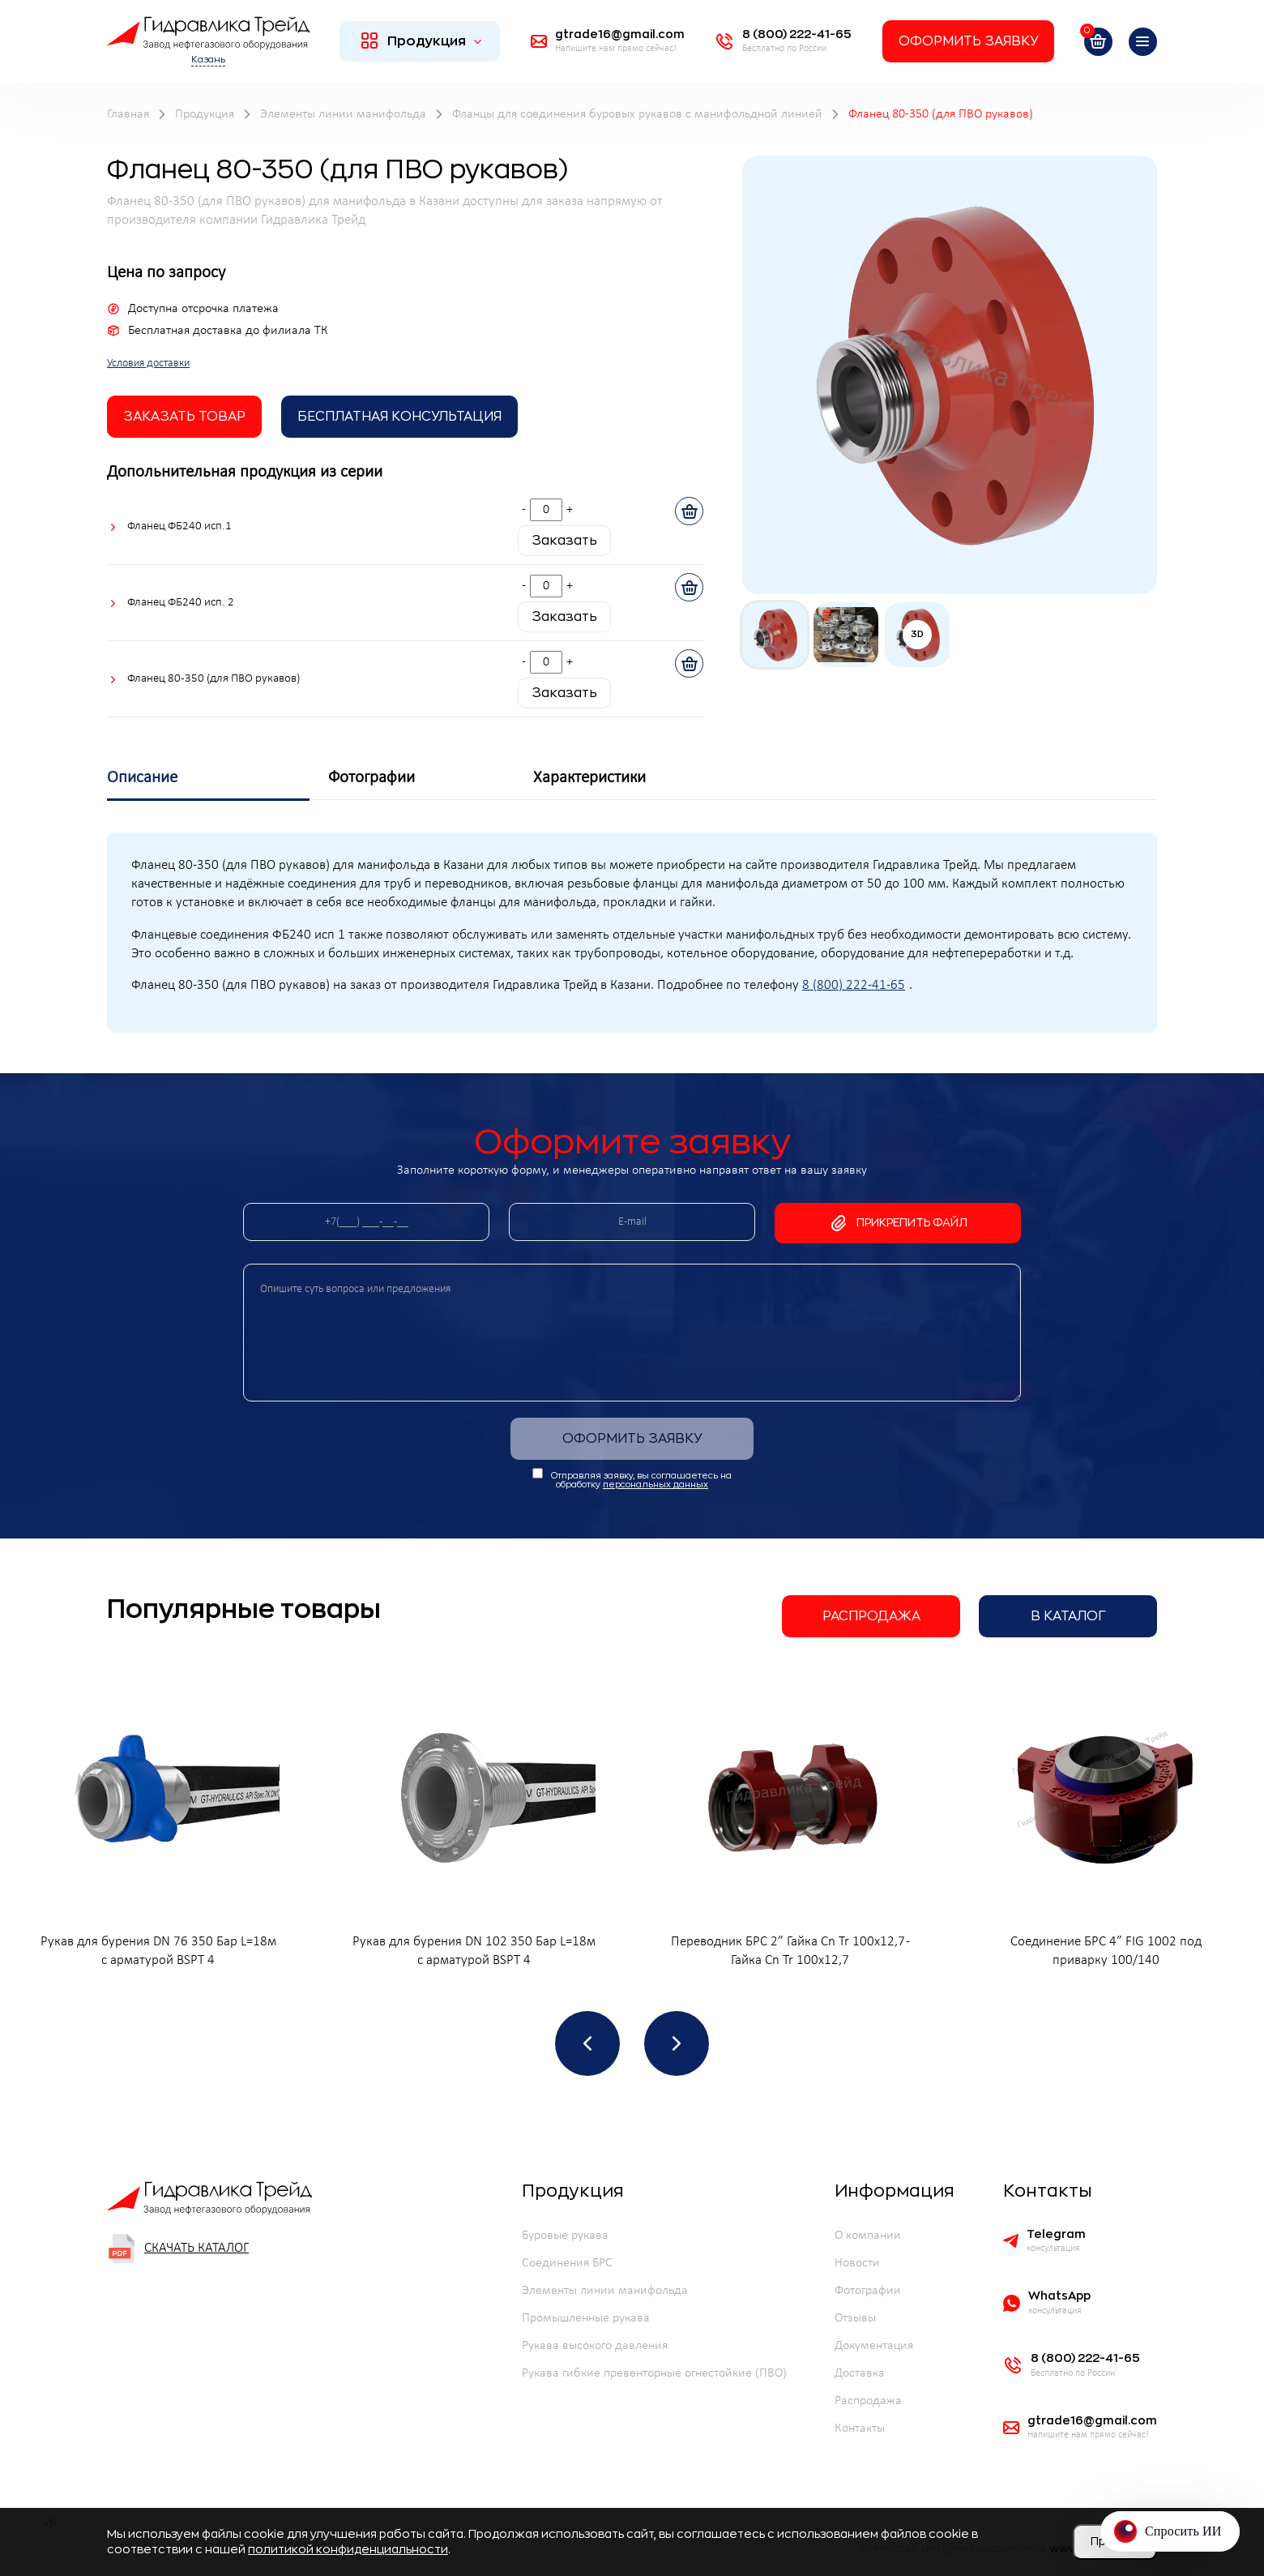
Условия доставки (148, 363)
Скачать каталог (178, 2248)
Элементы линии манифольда (605, 2290)
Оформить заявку (968, 41)
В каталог (1068, 1616)
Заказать (564, 540)
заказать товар (184, 416)
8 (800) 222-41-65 (853, 985)
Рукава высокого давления (595, 2345)
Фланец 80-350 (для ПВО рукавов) (213, 679)
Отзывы (855, 2318)
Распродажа (871, 1616)
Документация (874, 2345)
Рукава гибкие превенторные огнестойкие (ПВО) (654, 2373)
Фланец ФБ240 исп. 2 (180, 603)
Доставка (860, 2373)
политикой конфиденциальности (348, 2549)
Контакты (860, 2428)
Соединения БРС (567, 2263)
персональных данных (655, 1484)
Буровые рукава (565, 2235)
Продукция (422, 40)
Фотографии (868, 2290)
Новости (857, 2263)
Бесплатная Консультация (399, 416)
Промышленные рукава (586, 2318)
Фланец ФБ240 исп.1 (179, 526)
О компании (868, 2235)
